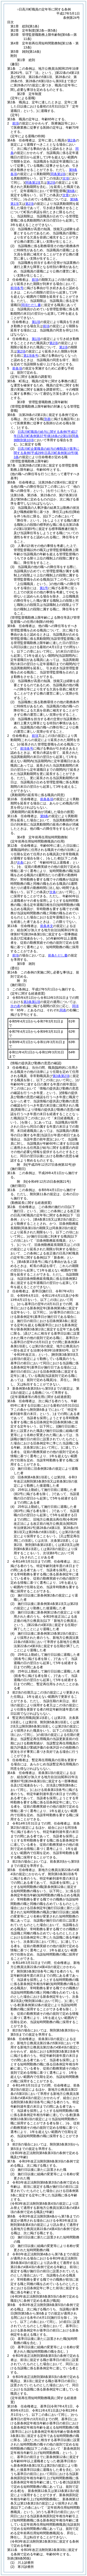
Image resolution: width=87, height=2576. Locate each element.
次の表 (15, 1006)
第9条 (44, 816)
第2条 (72, 140)
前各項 (17, 368)
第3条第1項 (31, 1002)
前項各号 (16, 288)
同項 (75, 1006)
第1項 (36, 322)
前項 (15, 123)
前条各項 (46, 799)
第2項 (29, 204)
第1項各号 (30, 355)
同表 (63, 1010)
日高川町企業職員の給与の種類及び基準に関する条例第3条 (46, 453)
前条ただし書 (58, 955)
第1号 (44, 588)
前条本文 (46, 926)
